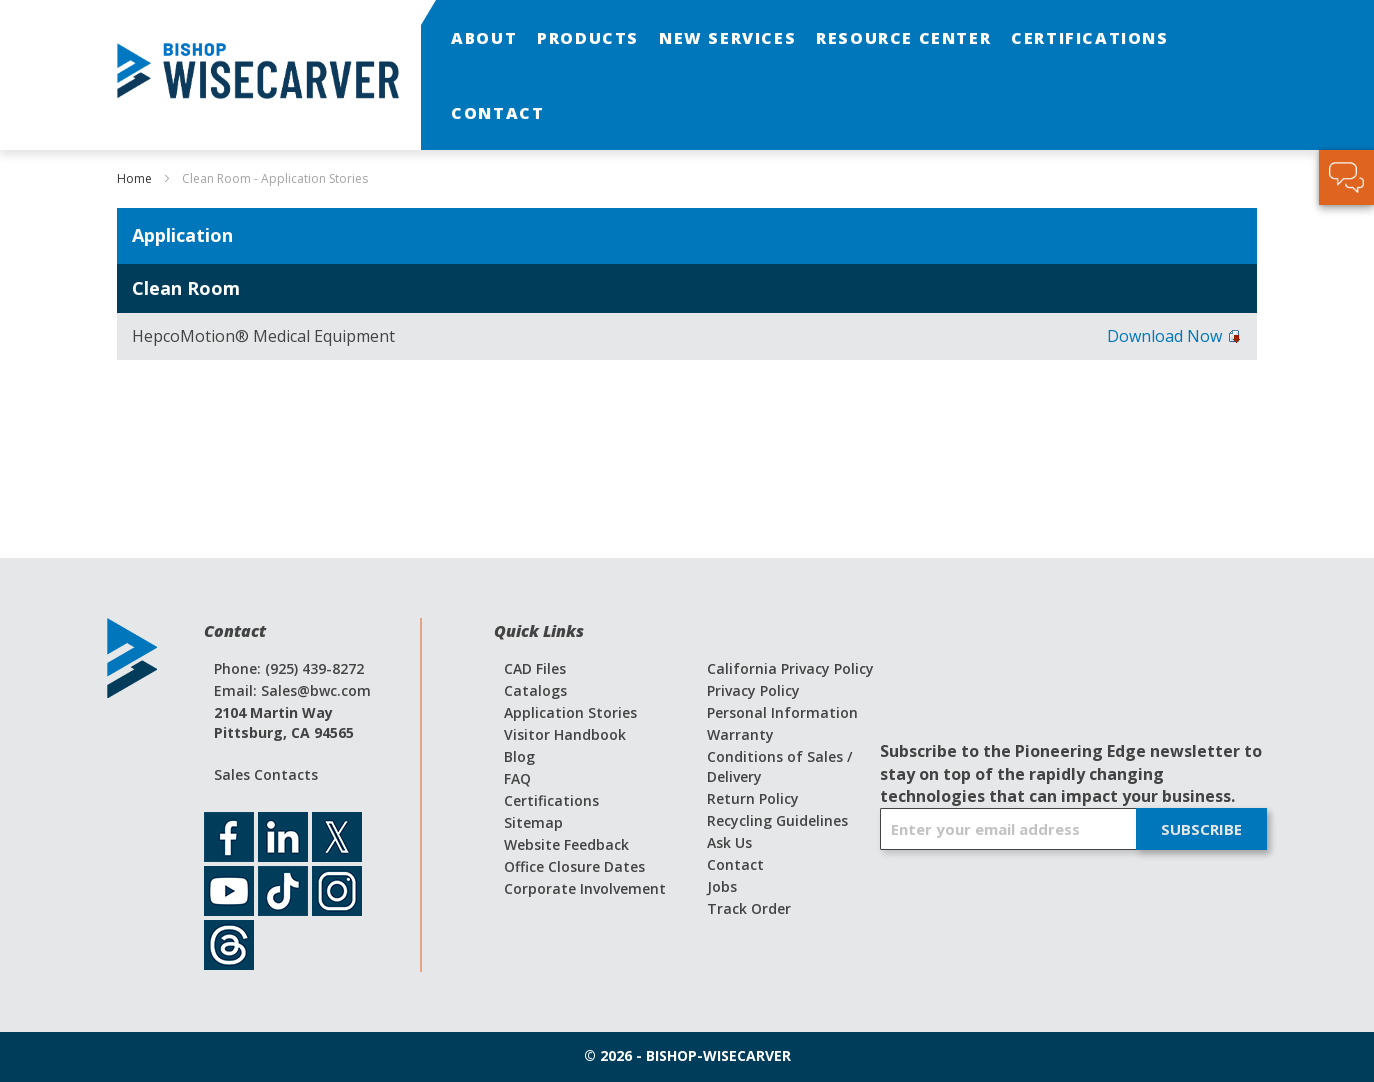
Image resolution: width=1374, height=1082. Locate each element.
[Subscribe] (1201, 829)
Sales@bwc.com (316, 690)
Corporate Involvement (585, 888)
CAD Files (535, 668)
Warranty (740, 734)
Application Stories (570, 712)
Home (136, 178)
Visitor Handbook (565, 734)
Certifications (551, 800)
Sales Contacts (266, 774)
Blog (519, 756)
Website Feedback (566, 844)
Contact (735, 864)
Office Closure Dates (574, 866)
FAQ (517, 778)
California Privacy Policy (790, 668)
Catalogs (535, 690)
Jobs (722, 886)
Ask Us (729, 842)
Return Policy (753, 798)
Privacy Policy (753, 690)
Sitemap (533, 822)
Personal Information (782, 712)
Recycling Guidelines (777, 820)
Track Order (749, 908)
